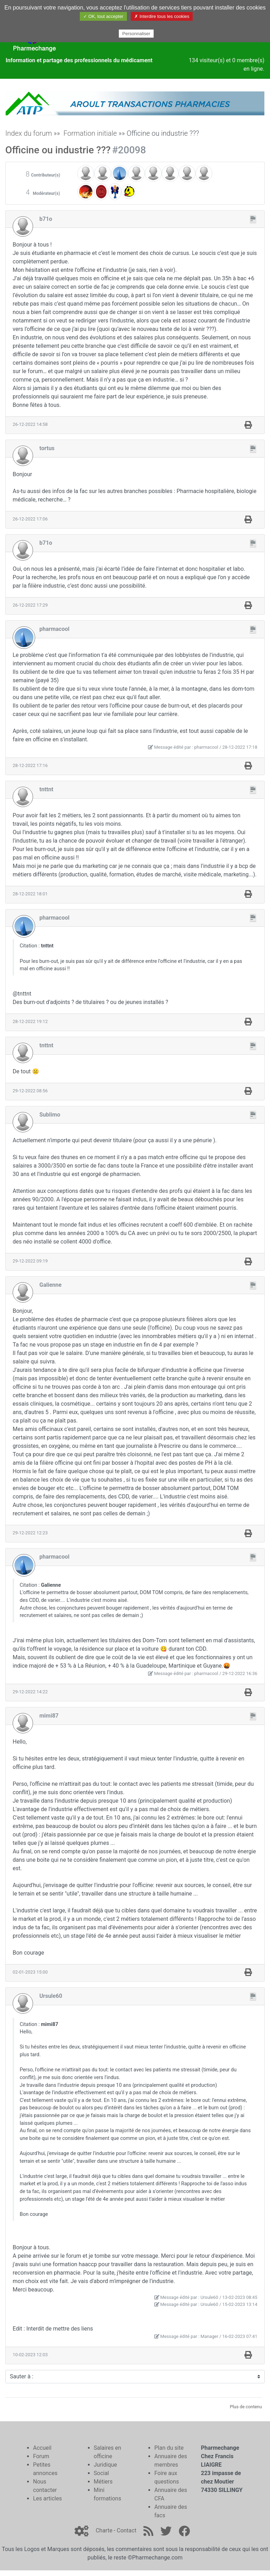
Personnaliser (136, 33)
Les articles (47, 2498)
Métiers (103, 2481)
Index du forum (28, 133)
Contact (126, 2530)
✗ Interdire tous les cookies (161, 16)
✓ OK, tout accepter (103, 16)
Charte (104, 2530)
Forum (41, 2456)
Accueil (42, 2447)
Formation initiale (90, 133)
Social (101, 2473)
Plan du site (169, 2447)
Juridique (105, 2464)
